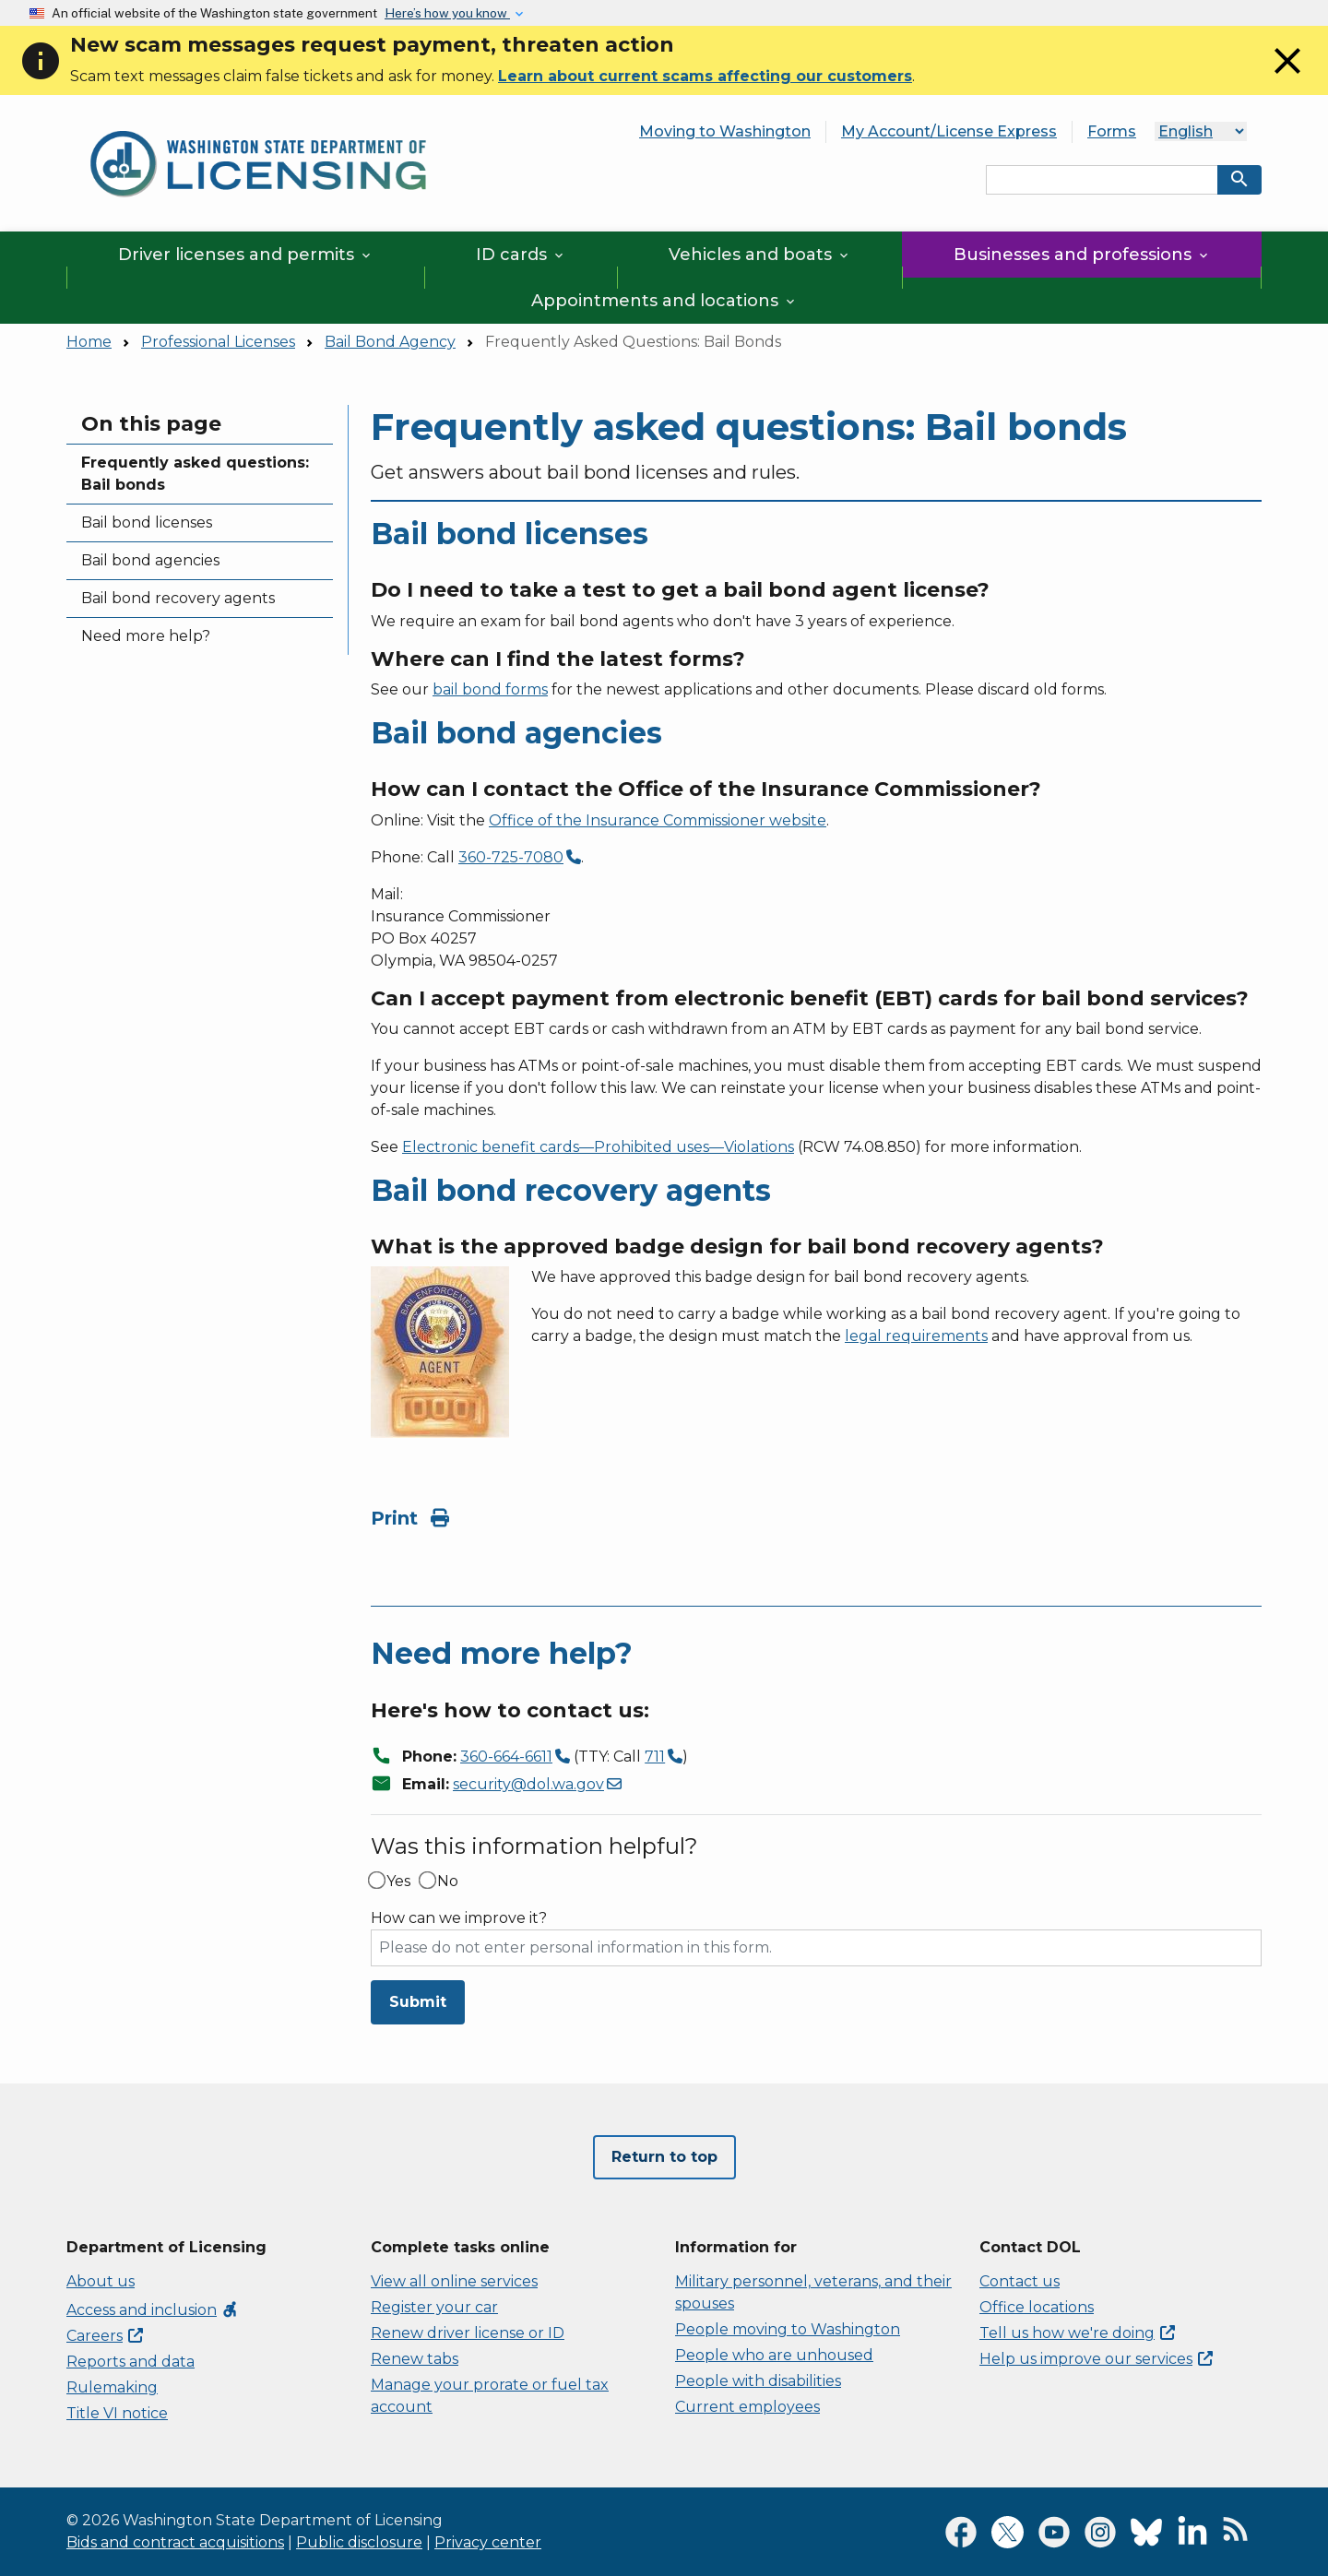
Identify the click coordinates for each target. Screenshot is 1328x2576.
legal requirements (916, 1336)
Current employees (747, 2407)
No (447, 1881)
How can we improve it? (459, 1918)
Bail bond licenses (146, 522)
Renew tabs (414, 2359)
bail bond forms (490, 689)
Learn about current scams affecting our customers (705, 76)
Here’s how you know (447, 13)
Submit (417, 2002)
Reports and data (130, 2361)
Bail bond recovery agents (178, 598)
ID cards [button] (521, 254)
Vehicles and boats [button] (760, 254)
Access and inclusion (152, 2310)
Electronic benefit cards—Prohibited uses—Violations (598, 1147)
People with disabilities (758, 2381)
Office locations (1036, 2307)
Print (410, 1518)
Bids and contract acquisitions (175, 2542)
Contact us (1019, 2281)
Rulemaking (112, 2387)
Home (89, 341)
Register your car (434, 2307)
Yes (398, 1881)
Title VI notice (117, 2413)
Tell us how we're (1077, 2333)
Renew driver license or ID (467, 2333)
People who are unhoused (774, 2355)
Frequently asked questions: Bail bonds (195, 473)
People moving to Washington (787, 2329)
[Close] (1287, 78)
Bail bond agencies (150, 560)
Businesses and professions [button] (1082, 254)
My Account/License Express (949, 131)
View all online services (454, 2281)
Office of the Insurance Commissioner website (657, 820)
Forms (1111, 131)
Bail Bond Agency (390, 341)
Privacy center (487, 2542)
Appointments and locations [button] (664, 301)
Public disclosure (359, 2542)
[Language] (1201, 131)
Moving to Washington (725, 131)
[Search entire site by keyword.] (1102, 180)
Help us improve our (1096, 2359)
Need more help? (145, 636)
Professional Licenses (218, 341)
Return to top (664, 2157)
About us (100, 2281)
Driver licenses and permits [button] (246, 254)
